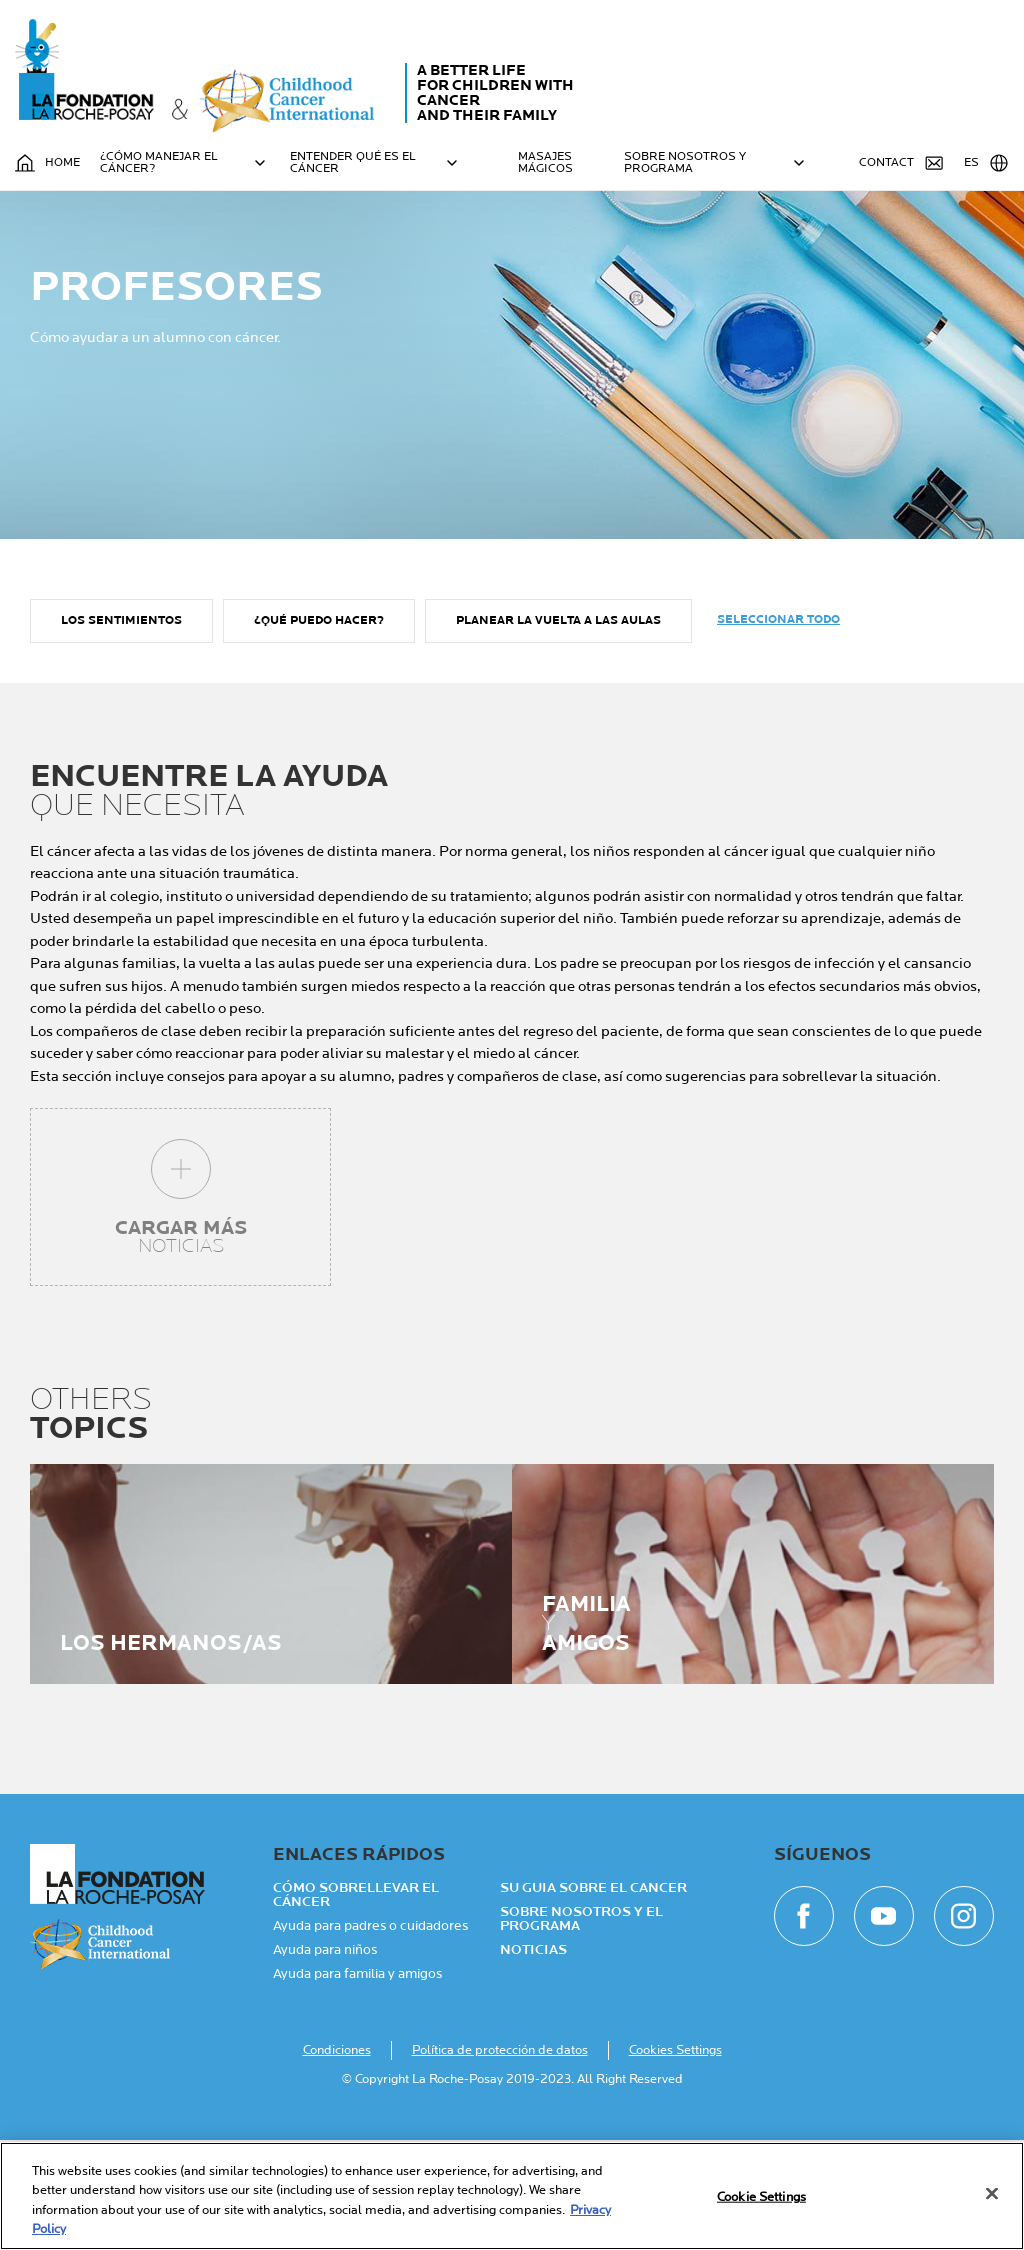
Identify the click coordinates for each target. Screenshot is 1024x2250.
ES (986, 163)
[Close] (992, 2193)
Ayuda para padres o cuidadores (370, 2036)
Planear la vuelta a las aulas (558, 731)
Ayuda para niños (325, 2060)
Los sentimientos (121, 731)
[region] (512, 2196)
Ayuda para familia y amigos (357, 2084)
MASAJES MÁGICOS (545, 163)
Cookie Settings (761, 2197)
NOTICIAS (533, 2060)
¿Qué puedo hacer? (319, 731)
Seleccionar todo (778, 730)
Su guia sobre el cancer (593, 1998)
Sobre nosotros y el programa (581, 2029)
